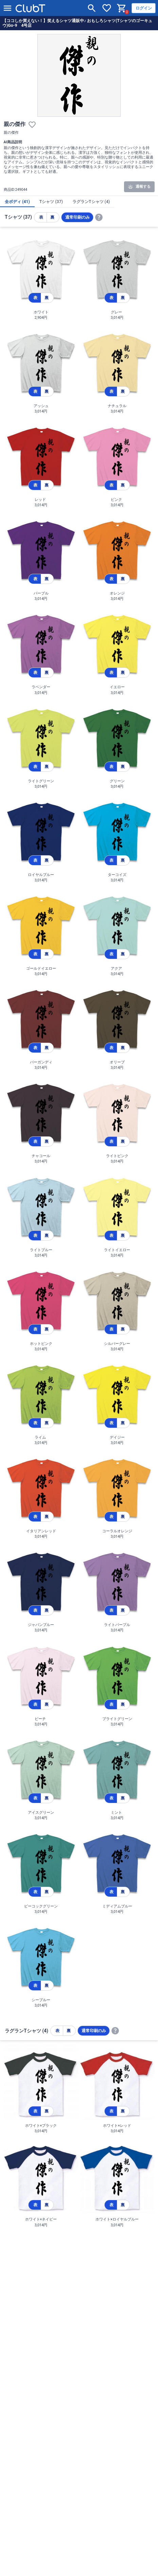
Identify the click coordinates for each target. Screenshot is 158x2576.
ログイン (144, 8)
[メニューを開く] (7, 8)
